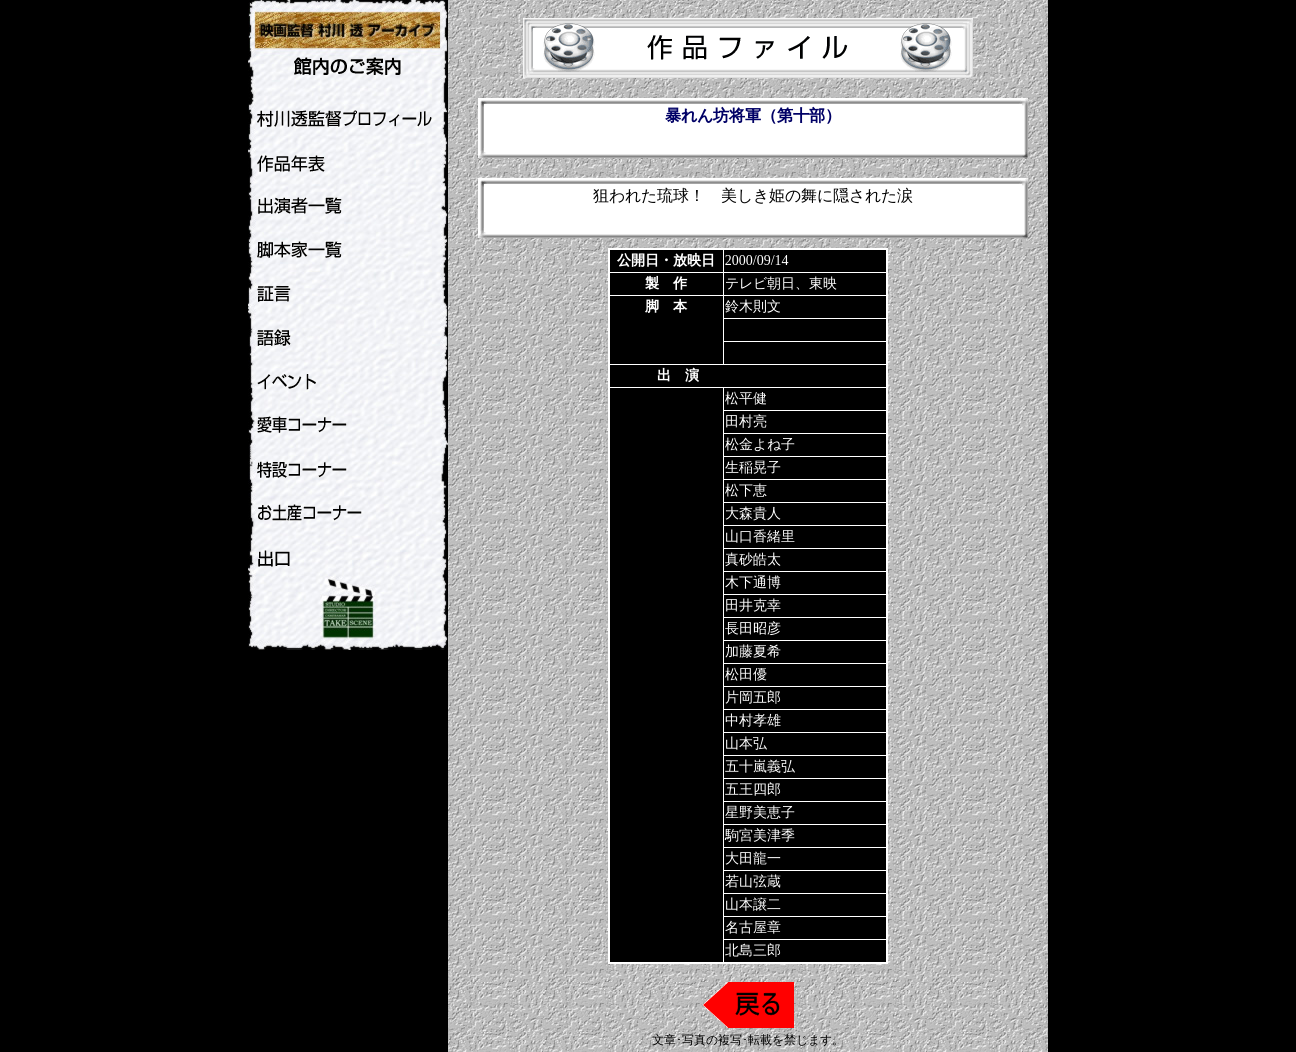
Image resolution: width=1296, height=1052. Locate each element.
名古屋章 (753, 927)
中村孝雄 (753, 720)
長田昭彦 (753, 628)
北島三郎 (753, 950)
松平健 (746, 398)
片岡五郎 (753, 697)
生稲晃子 (753, 467)
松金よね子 (760, 444)
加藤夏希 (753, 651)
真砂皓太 (753, 559)
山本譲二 (753, 904)
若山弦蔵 (753, 881)
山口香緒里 (760, 536)
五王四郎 (753, 789)
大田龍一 (753, 858)
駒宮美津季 (760, 835)
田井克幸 (753, 605)
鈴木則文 (753, 306)
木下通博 (753, 582)
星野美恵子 (760, 812)
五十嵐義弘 (760, 766)
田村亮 (746, 421)
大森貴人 (753, 513)
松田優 (746, 674)
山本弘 (746, 743)
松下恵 (746, 490)
